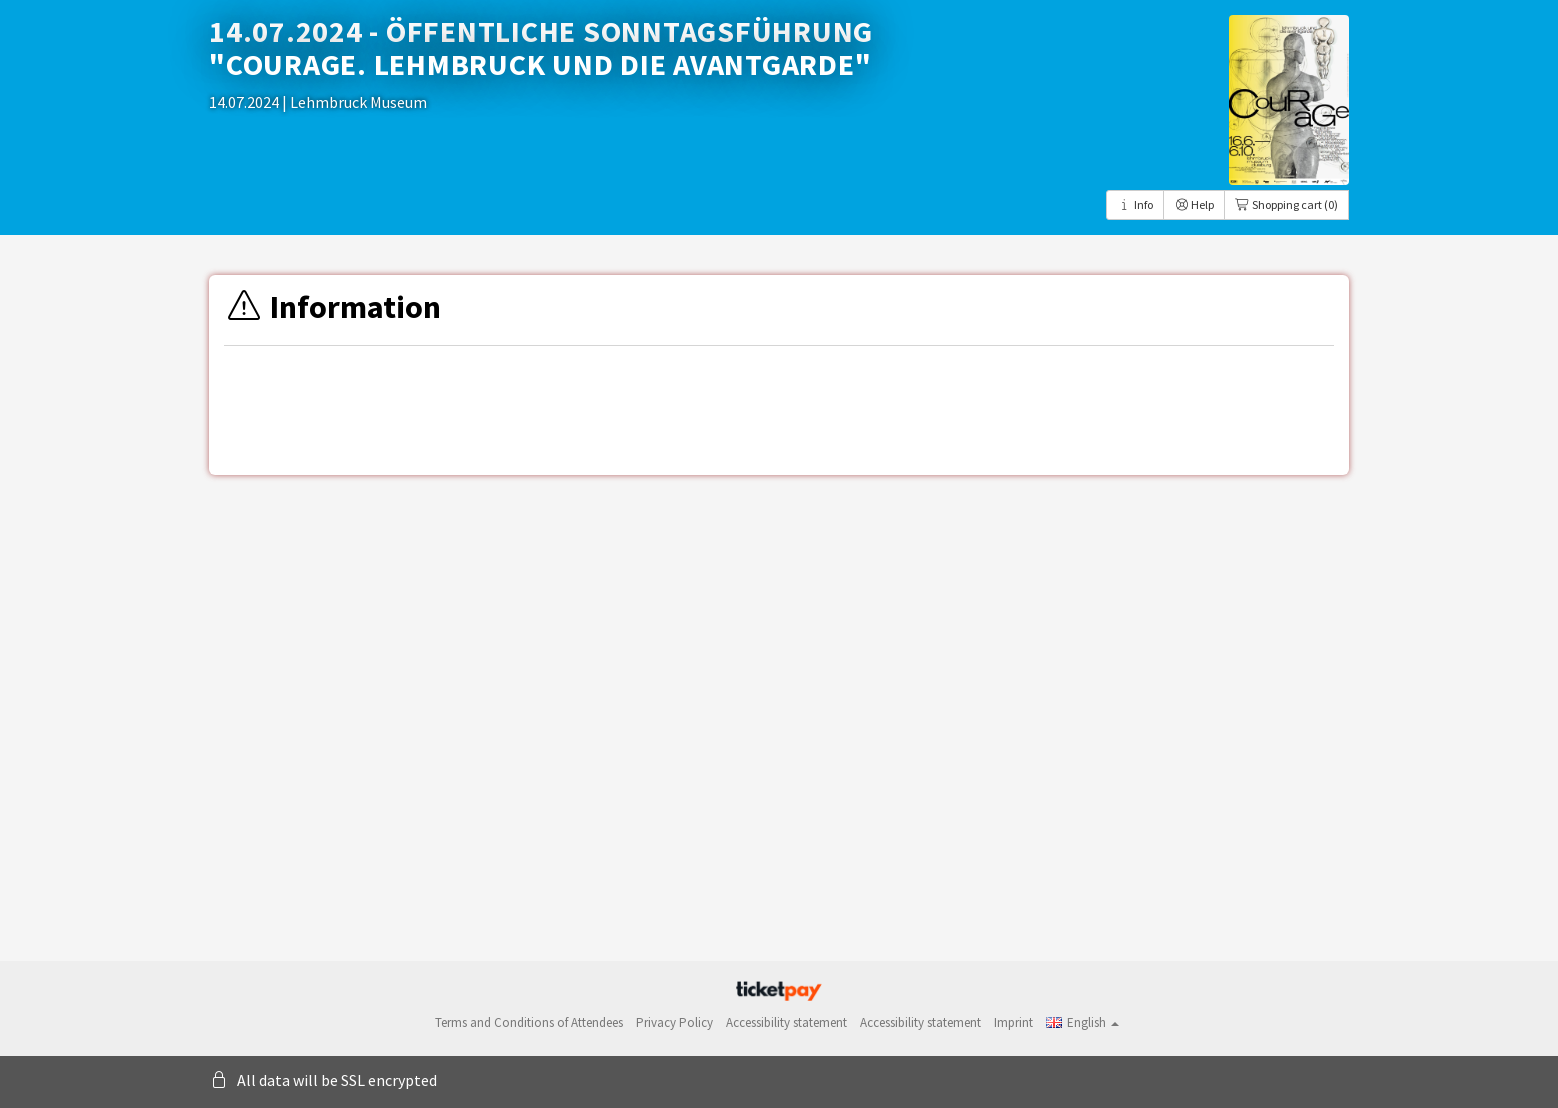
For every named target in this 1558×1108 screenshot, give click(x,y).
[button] (1082, 1022)
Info (1135, 204)
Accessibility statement (786, 1022)
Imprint (1013, 1022)
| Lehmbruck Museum (354, 102)
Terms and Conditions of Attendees (529, 1022)
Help (1194, 204)
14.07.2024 (245, 102)
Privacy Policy (674, 1022)
